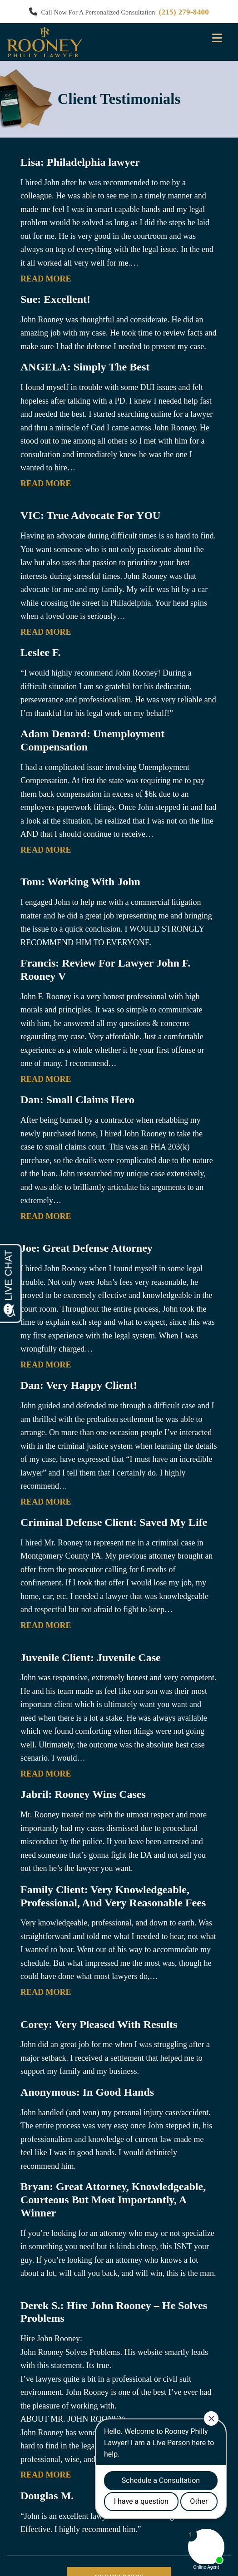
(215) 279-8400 (184, 12)
